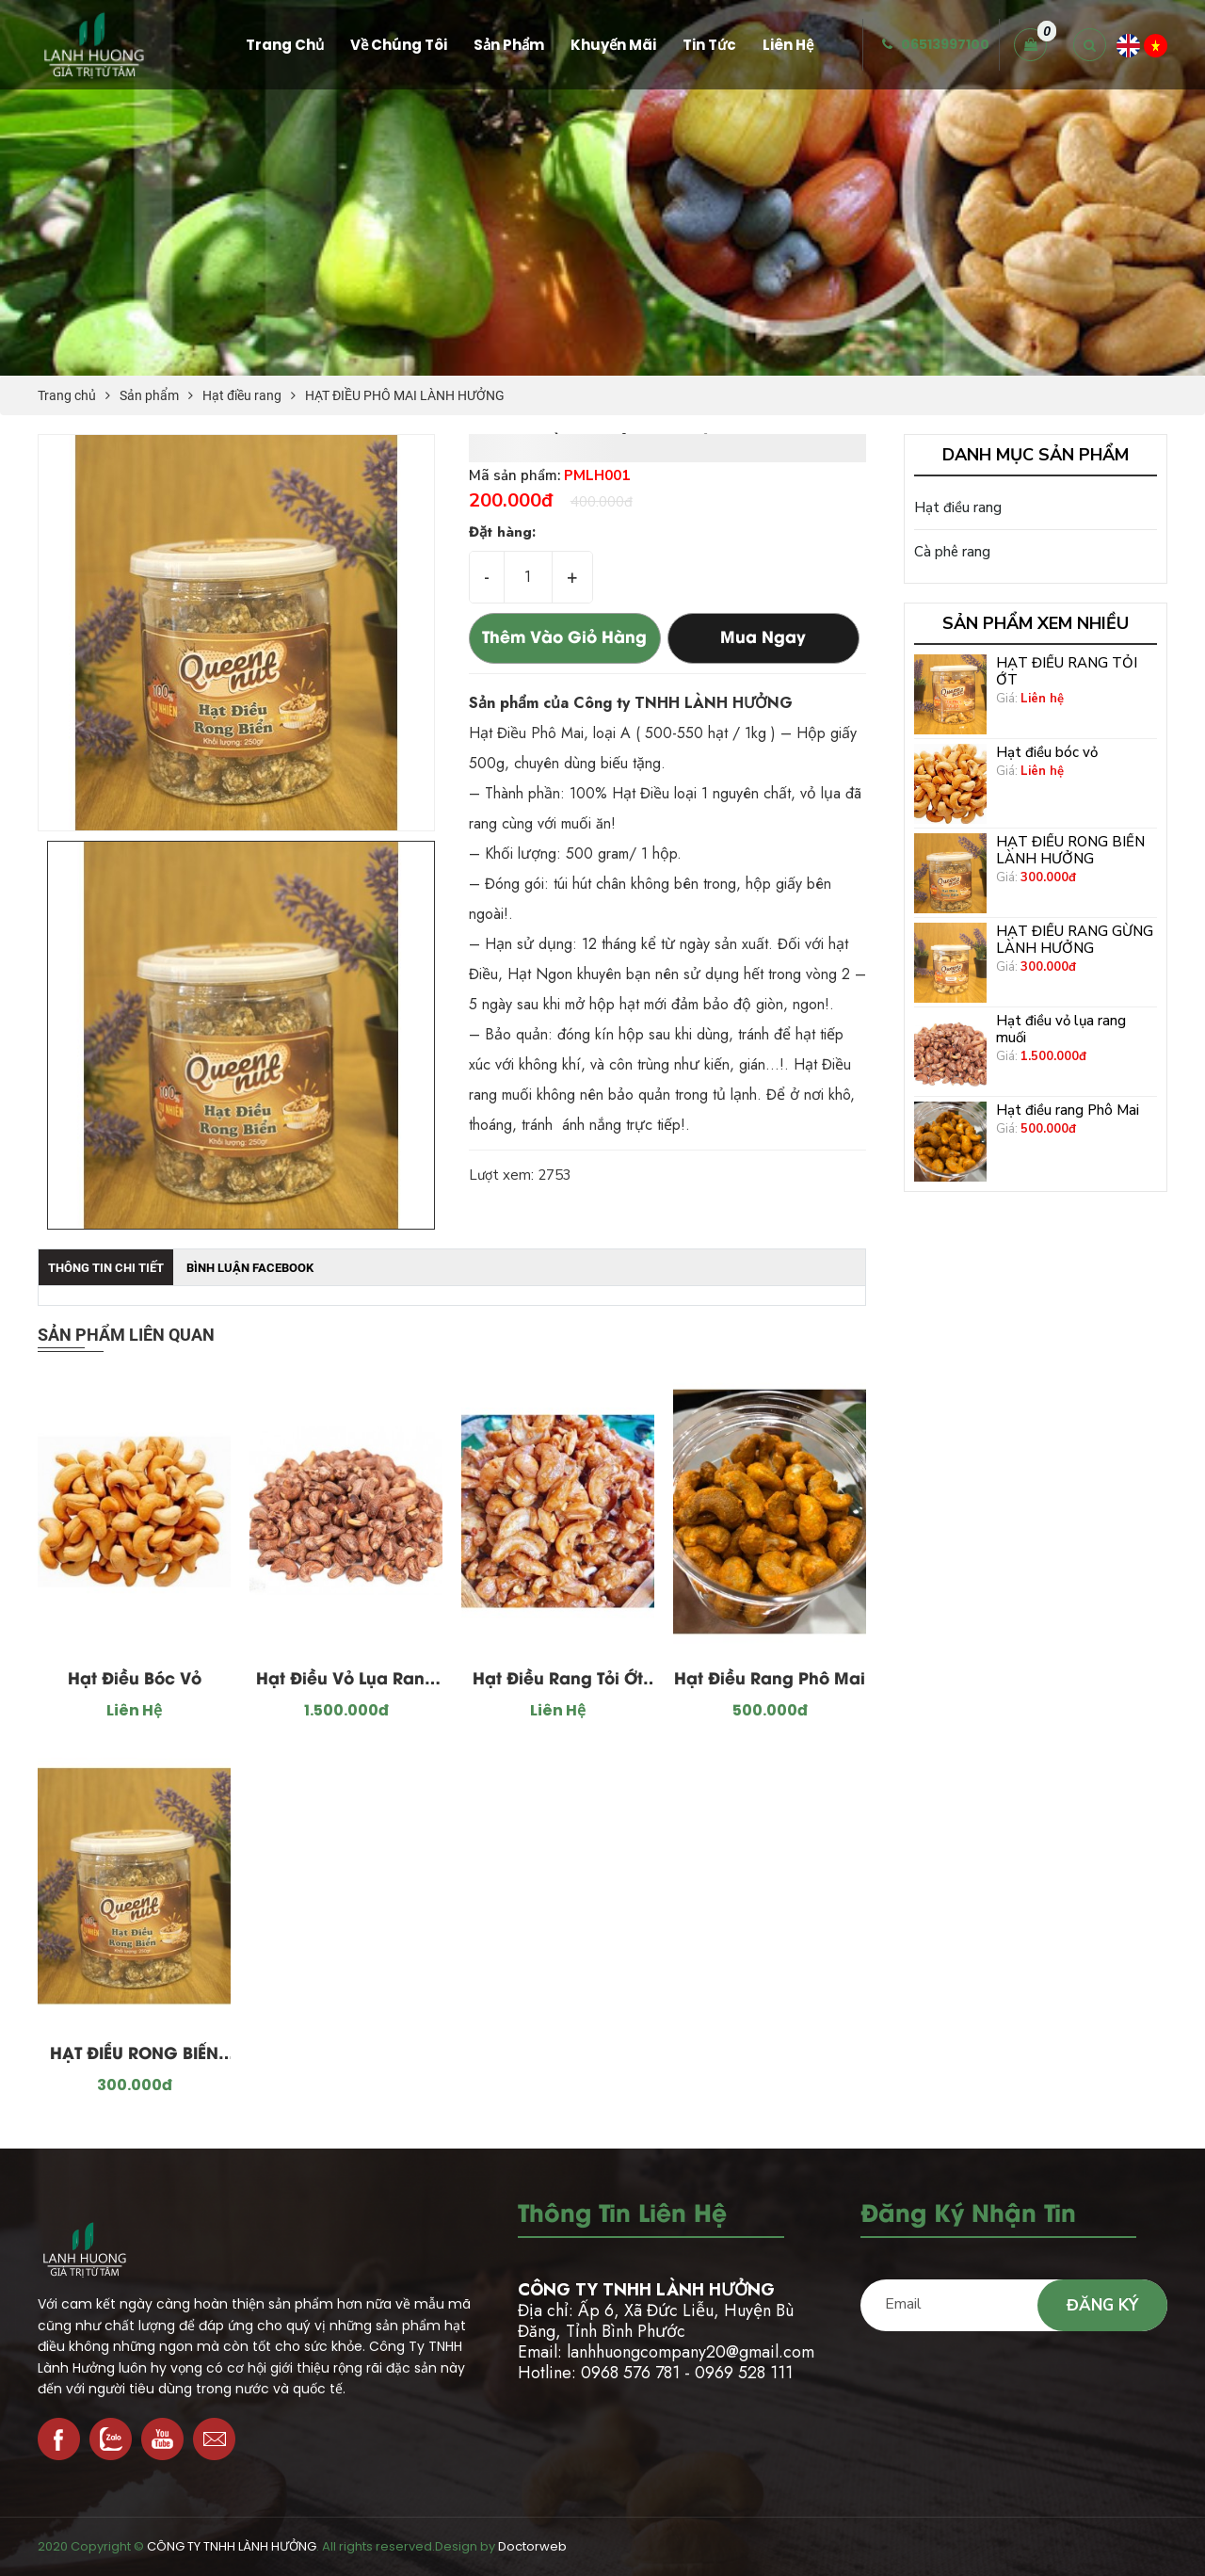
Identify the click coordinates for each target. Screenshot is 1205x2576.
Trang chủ (67, 395)
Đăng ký (1102, 2305)
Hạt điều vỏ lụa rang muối (346, 1682)
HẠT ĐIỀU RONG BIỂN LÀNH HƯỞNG (134, 2057)
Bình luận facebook (249, 1268)
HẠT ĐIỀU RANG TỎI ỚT (1066, 671)
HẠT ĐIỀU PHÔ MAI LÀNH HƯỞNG (405, 395)
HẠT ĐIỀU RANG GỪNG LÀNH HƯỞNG (1074, 940)
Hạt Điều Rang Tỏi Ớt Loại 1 (558, 1682)
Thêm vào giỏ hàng (564, 638)
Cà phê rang (952, 551)
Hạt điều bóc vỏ (134, 1679)
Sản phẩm (149, 395)
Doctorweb (532, 2546)
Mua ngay (763, 638)
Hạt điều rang (241, 395)
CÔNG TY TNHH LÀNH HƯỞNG (231, 2546)
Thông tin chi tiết (106, 1268)
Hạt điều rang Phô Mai (769, 1679)
